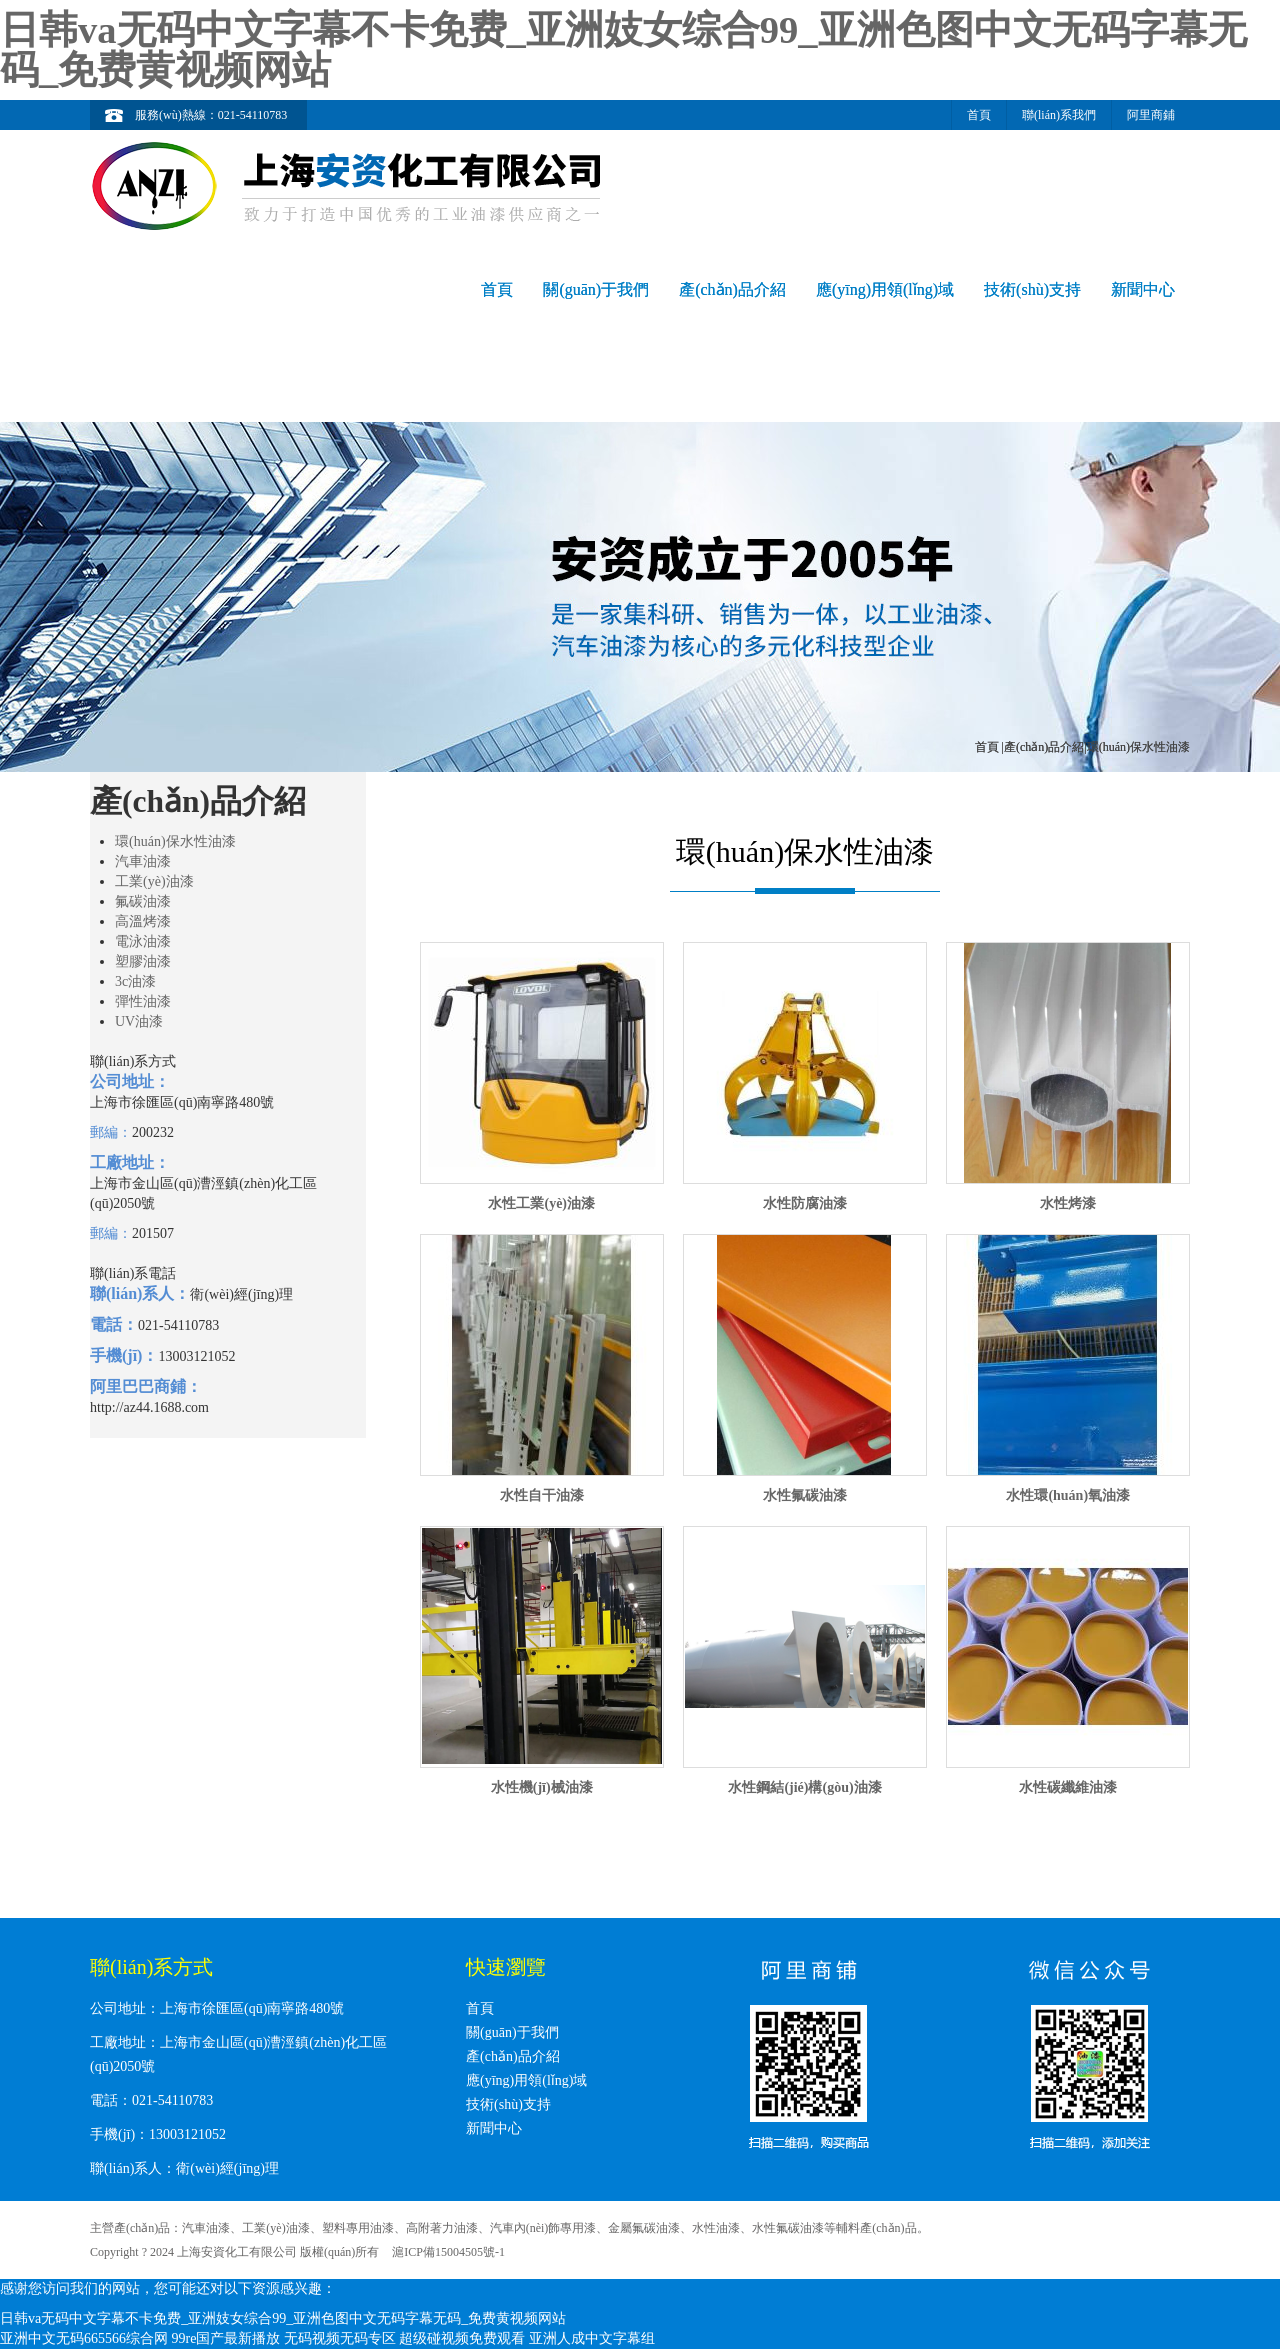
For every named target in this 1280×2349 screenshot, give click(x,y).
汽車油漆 (143, 861)
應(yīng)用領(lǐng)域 (885, 289)
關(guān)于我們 (596, 289)
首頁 (979, 115)
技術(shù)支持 (1032, 289)
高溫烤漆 (143, 921)
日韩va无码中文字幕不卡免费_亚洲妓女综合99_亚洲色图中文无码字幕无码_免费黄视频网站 (623, 50)
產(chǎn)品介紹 (732, 289)
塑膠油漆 (143, 961)
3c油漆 (135, 981)
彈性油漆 (143, 1001)
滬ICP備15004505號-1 (448, 2252)
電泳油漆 (143, 941)
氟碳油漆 (143, 901)
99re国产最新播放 (226, 2338)
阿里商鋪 (1151, 115)
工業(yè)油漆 (154, 881)
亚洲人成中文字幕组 (592, 2338)
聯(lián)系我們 (1059, 115)
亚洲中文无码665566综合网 (84, 2338)
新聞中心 (1143, 289)
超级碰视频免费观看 (462, 2338)
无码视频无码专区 (340, 2338)
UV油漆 (139, 1021)
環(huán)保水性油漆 (175, 841)
